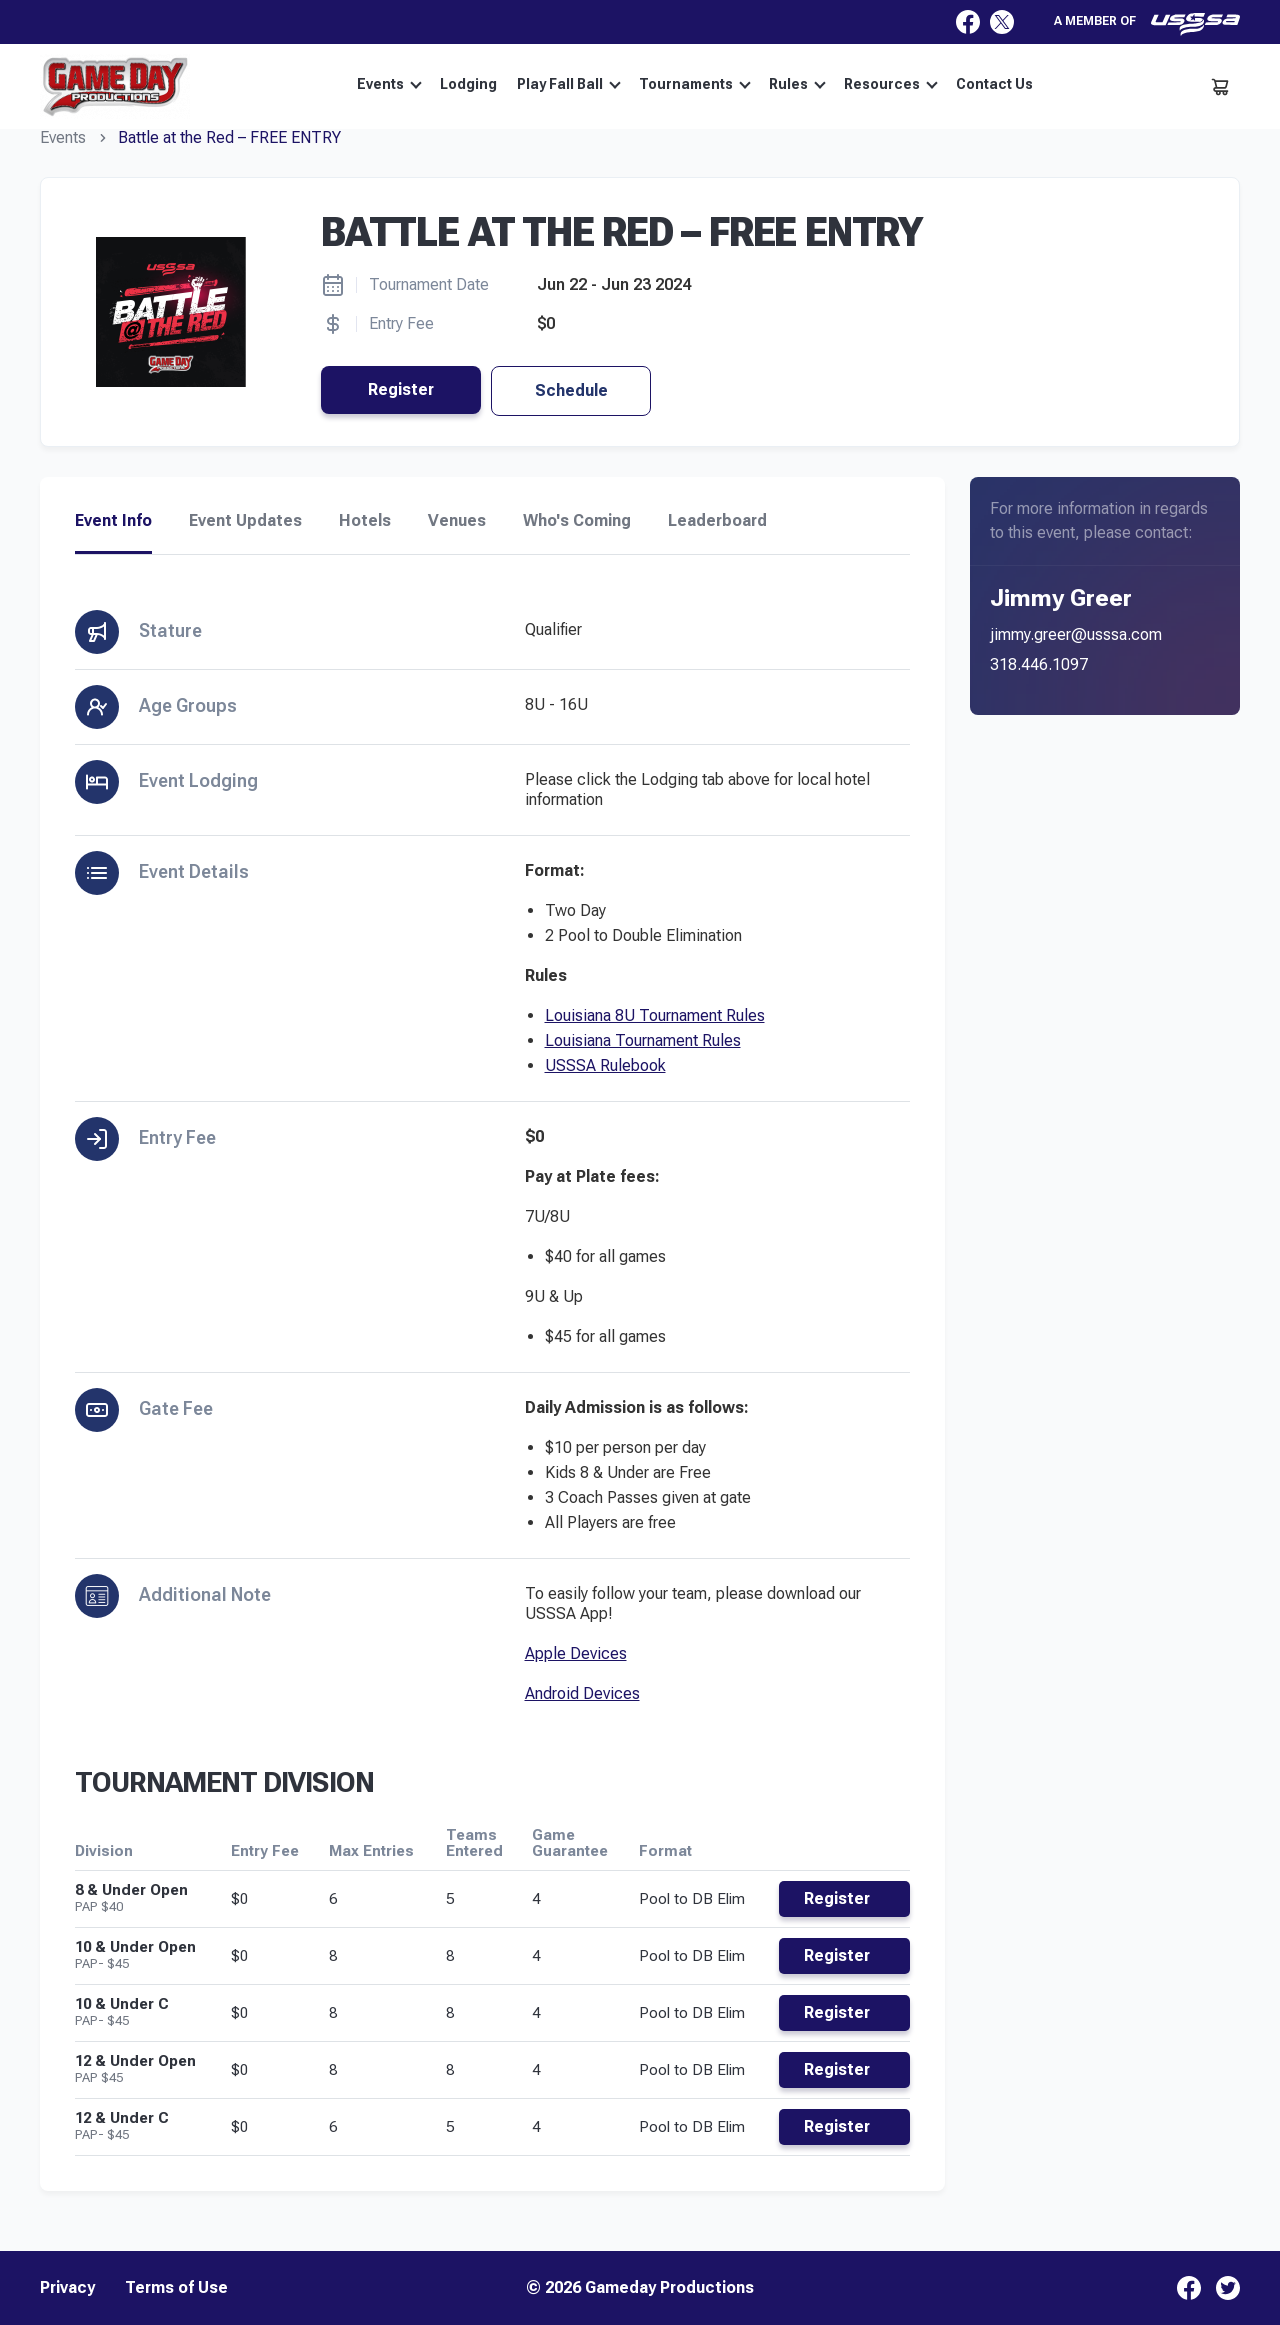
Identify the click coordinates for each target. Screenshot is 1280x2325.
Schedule (571, 390)
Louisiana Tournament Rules (643, 1040)
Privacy (67, 2288)
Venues (457, 521)
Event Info (113, 521)
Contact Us (994, 84)
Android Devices (582, 1693)
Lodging (468, 84)
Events (389, 84)
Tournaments (695, 84)
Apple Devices (576, 1653)
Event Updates (245, 521)
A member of (1147, 24)
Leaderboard (717, 521)
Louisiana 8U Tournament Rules (655, 1015)
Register (401, 389)
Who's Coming (577, 521)
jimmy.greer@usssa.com (1076, 634)
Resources (891, 84)
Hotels (365, 521)
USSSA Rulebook (605, 1065)
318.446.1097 (1039, 664)
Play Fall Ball (569, 84)
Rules (797, 84)
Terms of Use (176, 2288)
